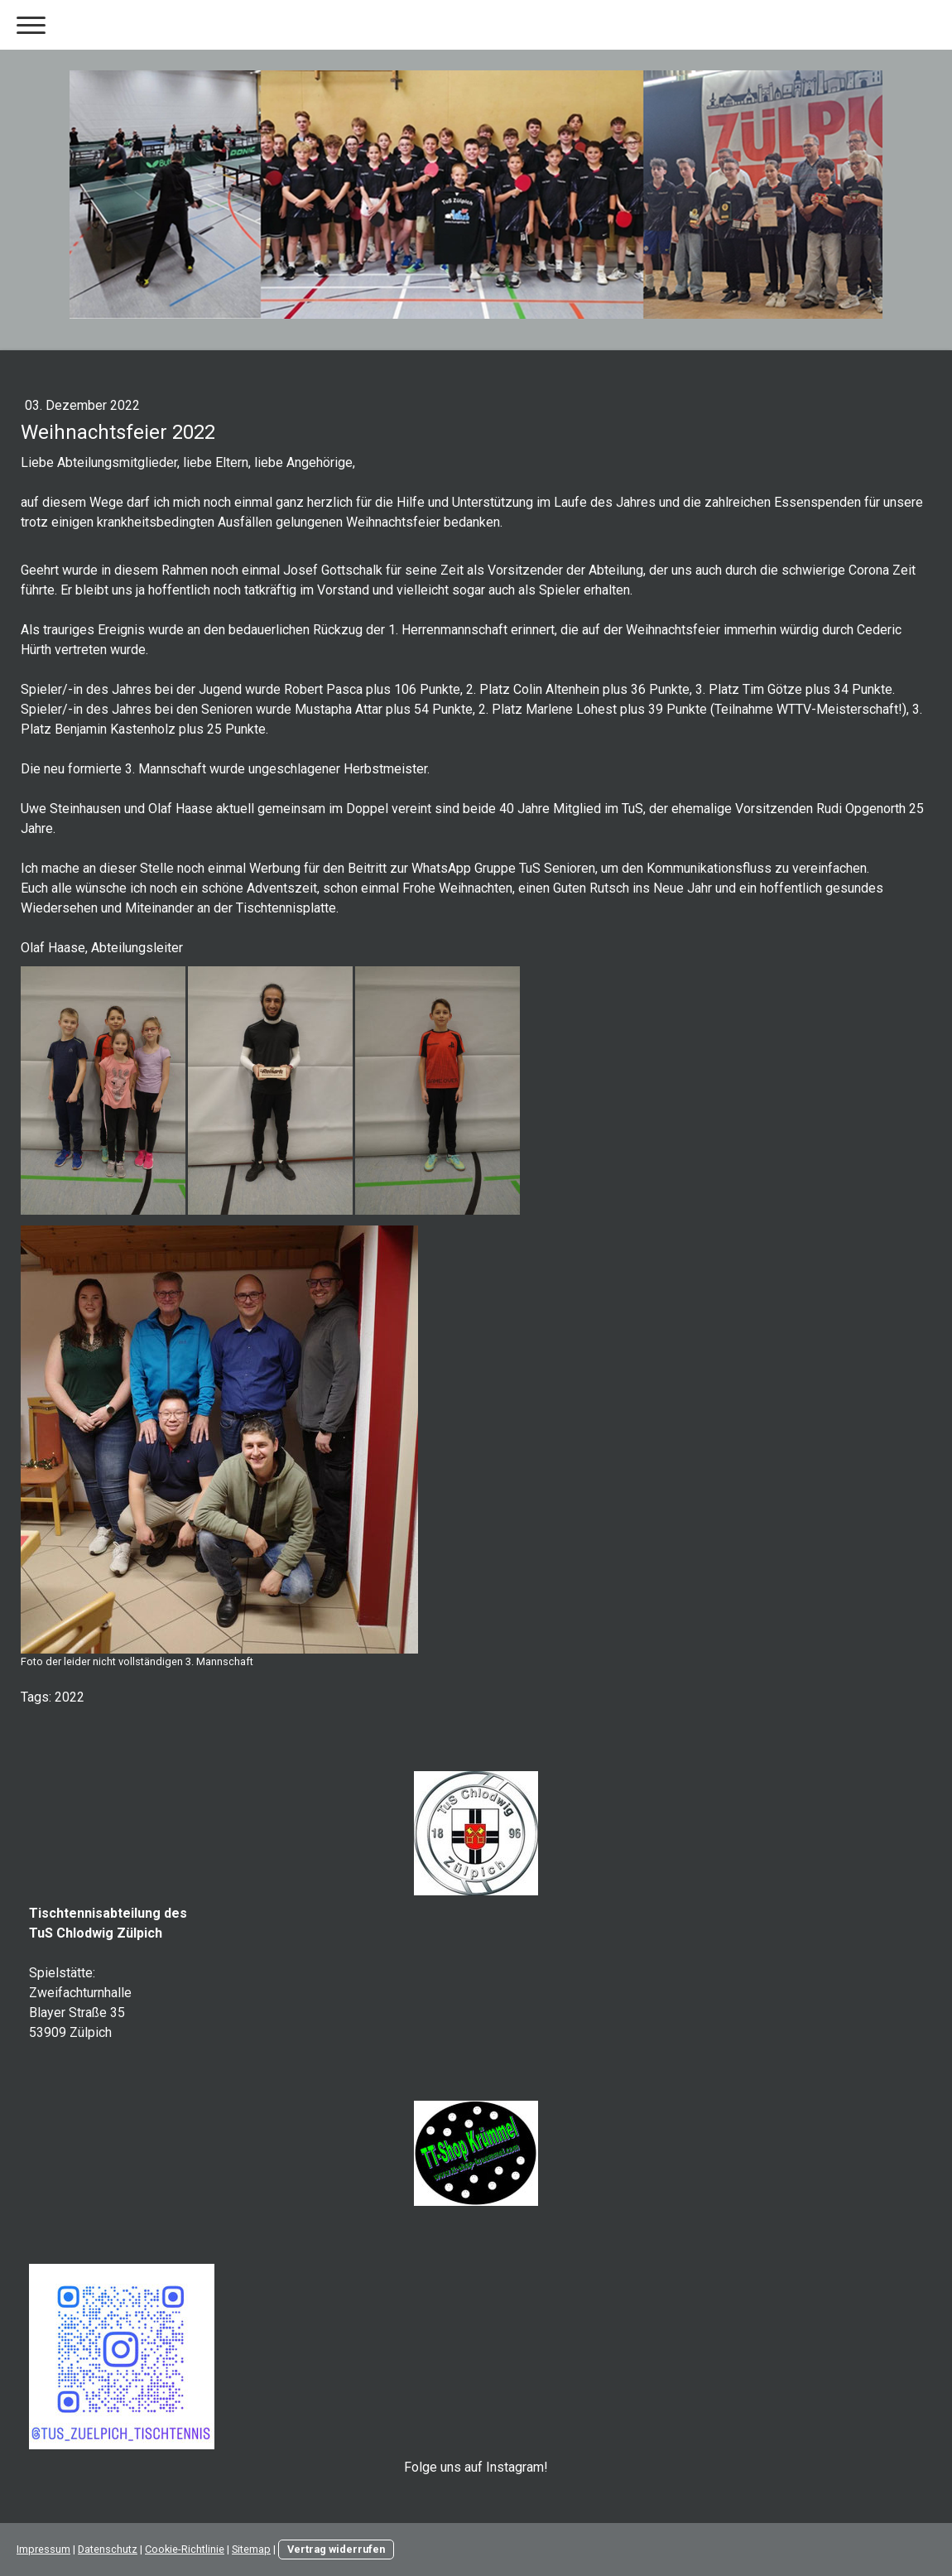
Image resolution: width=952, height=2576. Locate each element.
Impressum (43, 2549)
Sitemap (251, 2549)
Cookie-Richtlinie (184, 2549)
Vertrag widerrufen (336, 2549)
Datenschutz (107, 2549)
